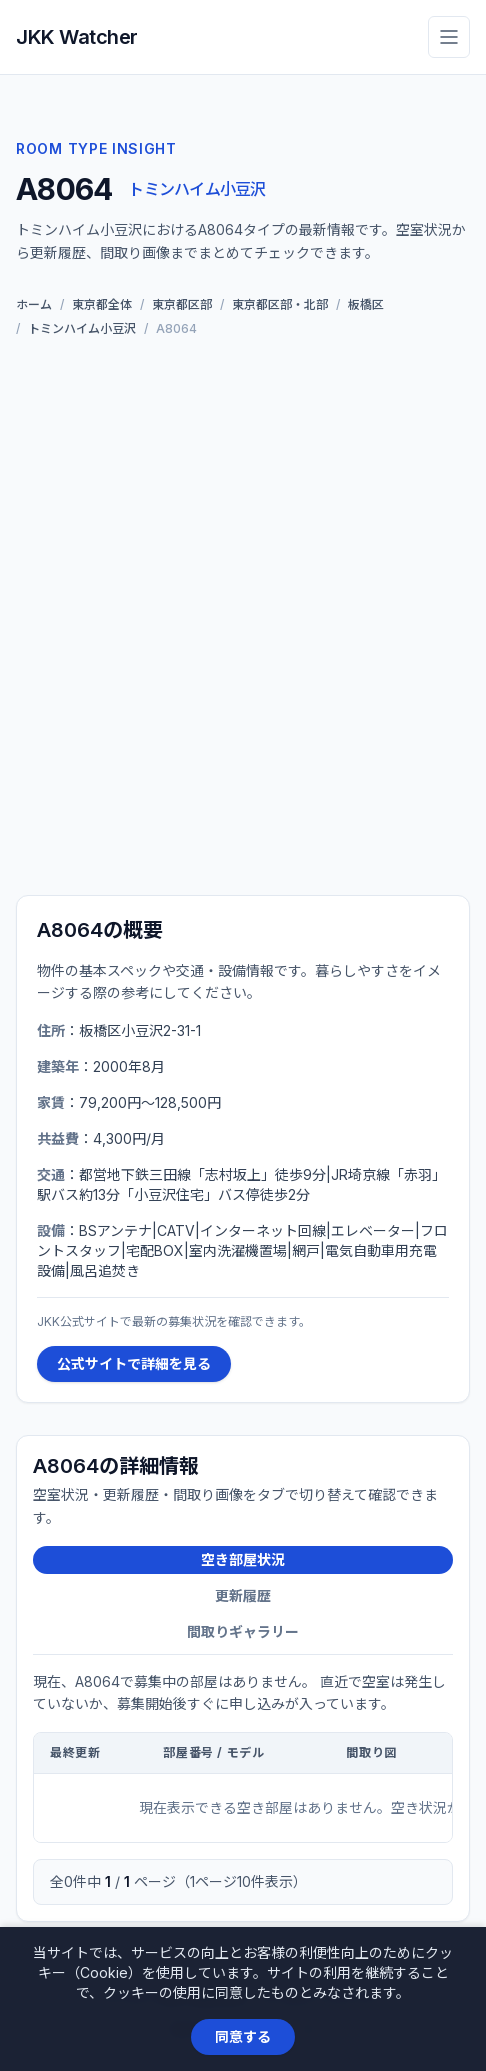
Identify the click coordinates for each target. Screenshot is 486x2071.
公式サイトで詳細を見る (134, 1363)
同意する (243, 2036)
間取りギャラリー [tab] (243, 1631)
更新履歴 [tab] (243, 1595)
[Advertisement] (243, 620)
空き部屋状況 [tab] (243, 1559)
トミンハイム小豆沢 (196, 189)
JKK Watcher (77, 37)
